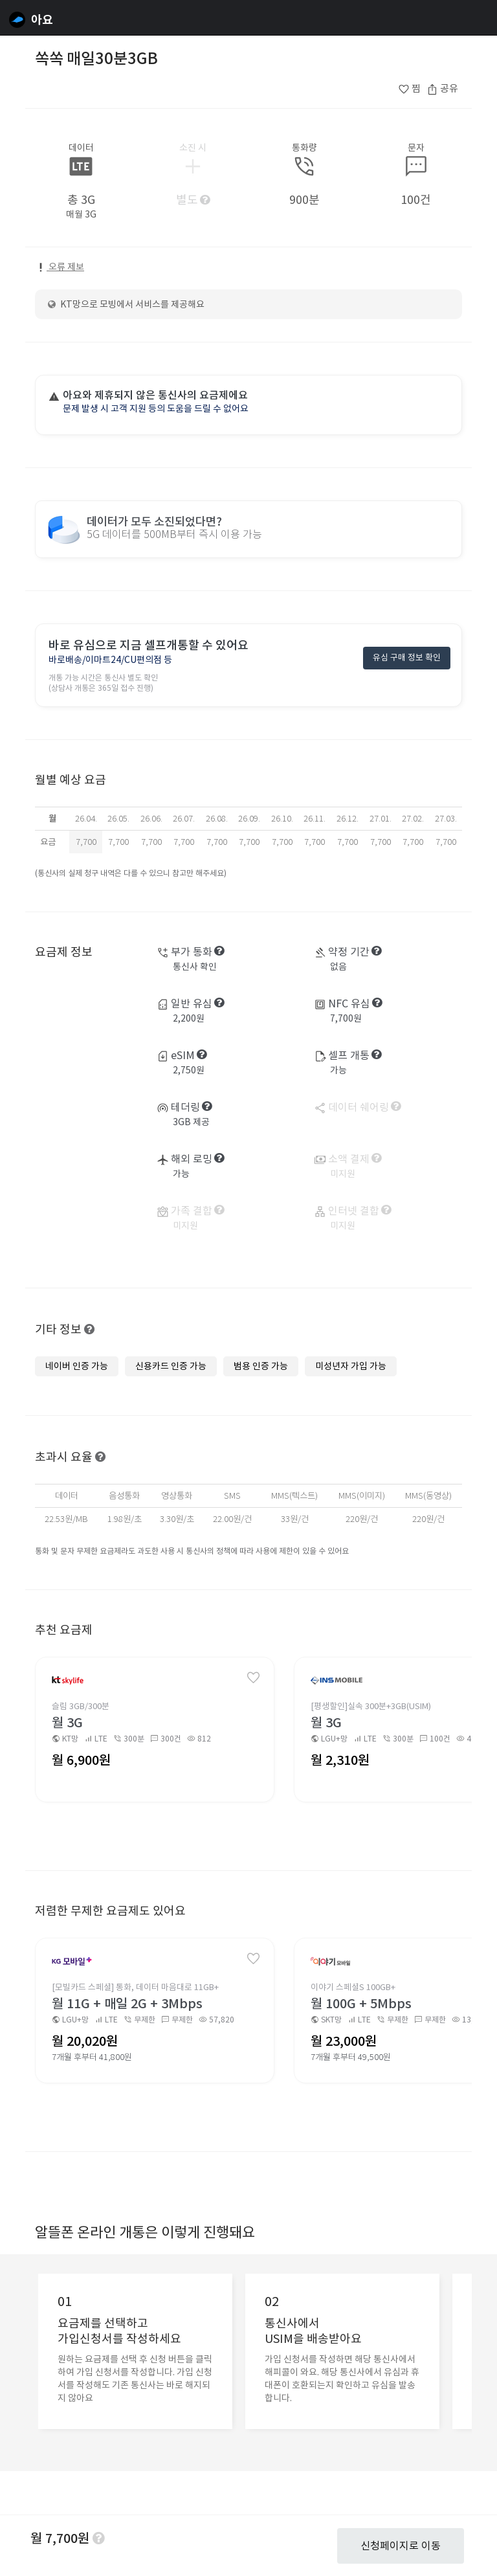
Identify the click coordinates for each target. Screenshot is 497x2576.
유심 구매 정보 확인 (407, 659)
